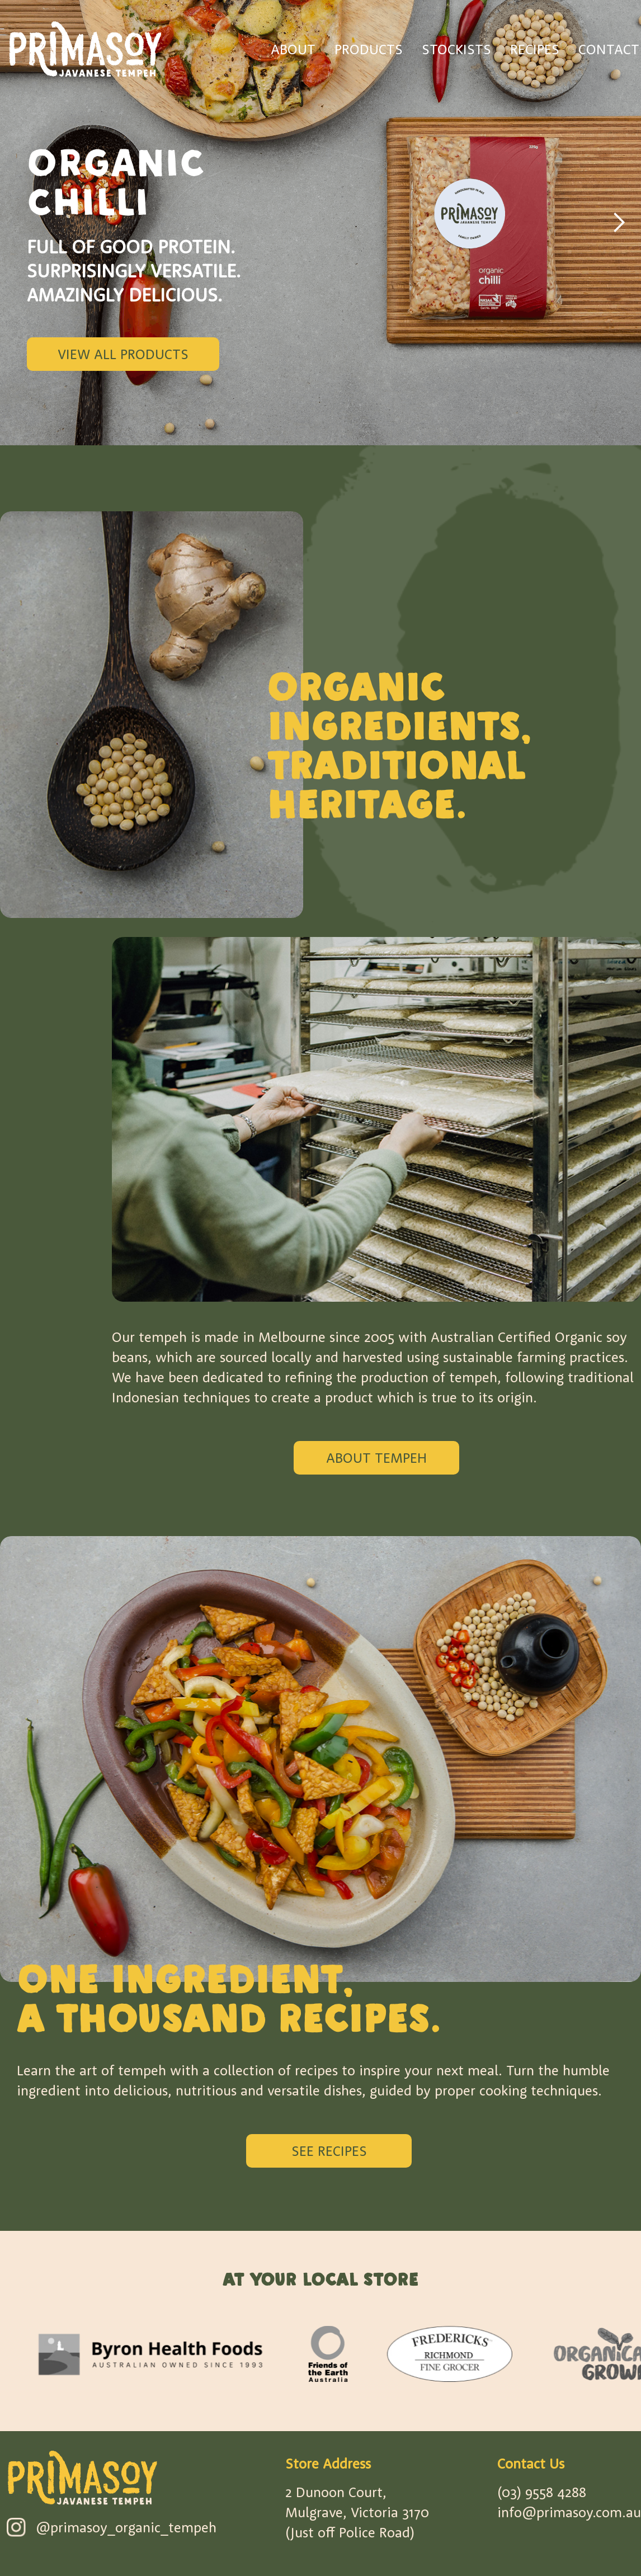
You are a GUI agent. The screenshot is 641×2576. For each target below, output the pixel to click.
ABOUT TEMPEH (376, 1457)
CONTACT (608, 49)
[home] (85, 49)
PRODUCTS (368, 49)
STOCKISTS (456, 49)
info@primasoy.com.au (569, 2512)
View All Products (123, 353)
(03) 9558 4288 (541, 2491)
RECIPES (534, 49)
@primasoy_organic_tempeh (126, 2527)
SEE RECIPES (329, 2150)
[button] (618, 222)
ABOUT (293, 49)
